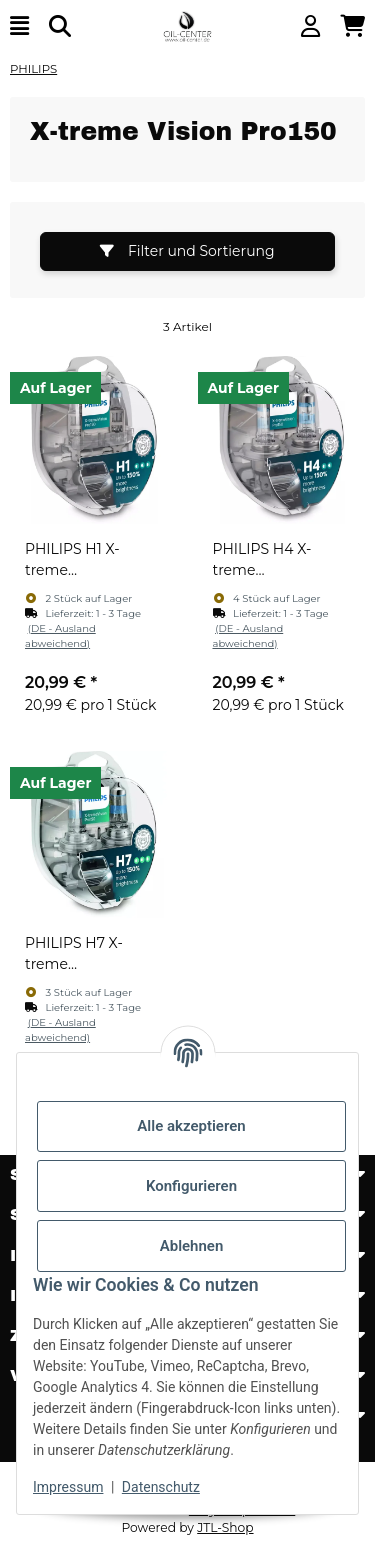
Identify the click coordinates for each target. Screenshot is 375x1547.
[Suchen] (60, 26)
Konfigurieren (191, 1186)
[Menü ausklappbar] (19, 26)
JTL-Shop (225, 1527)
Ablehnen (192, 1246)
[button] (310, 26)
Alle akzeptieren (191, 1126)
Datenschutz (161, 1487)
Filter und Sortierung (187, 251)
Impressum (68, 1487)
